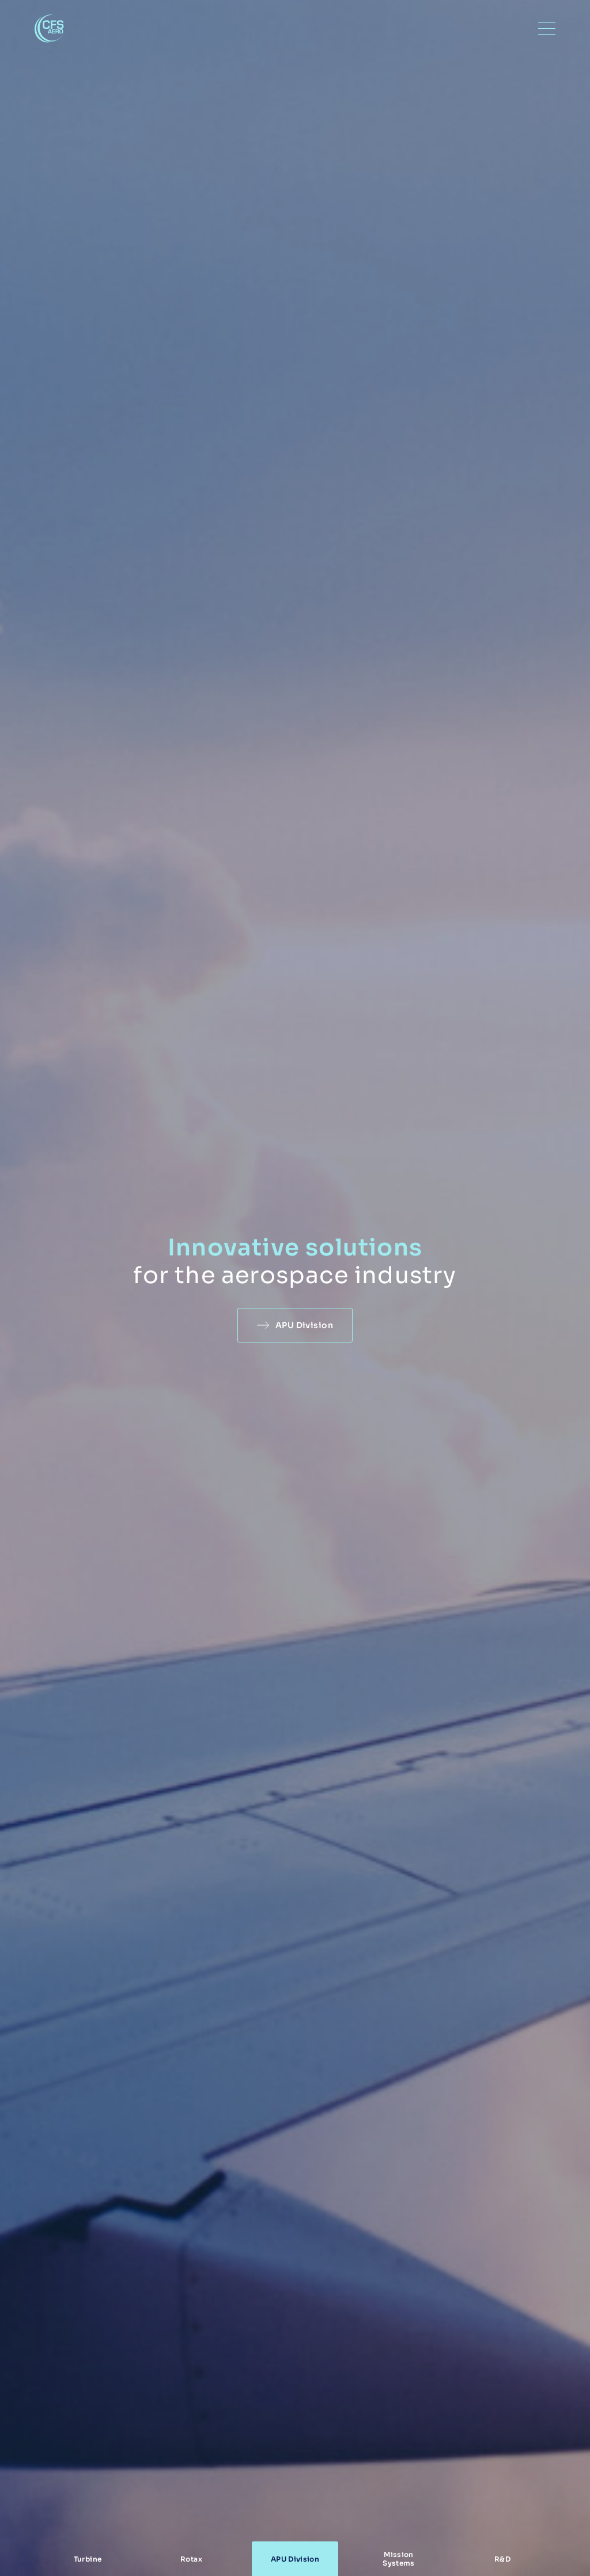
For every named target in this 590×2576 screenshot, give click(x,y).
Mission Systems (399, 2558)
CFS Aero (49, 28)
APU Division (304, 1325)
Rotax (191, 2559)
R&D (502, 2559)
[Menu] (546, 28)
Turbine (88, 2559)
